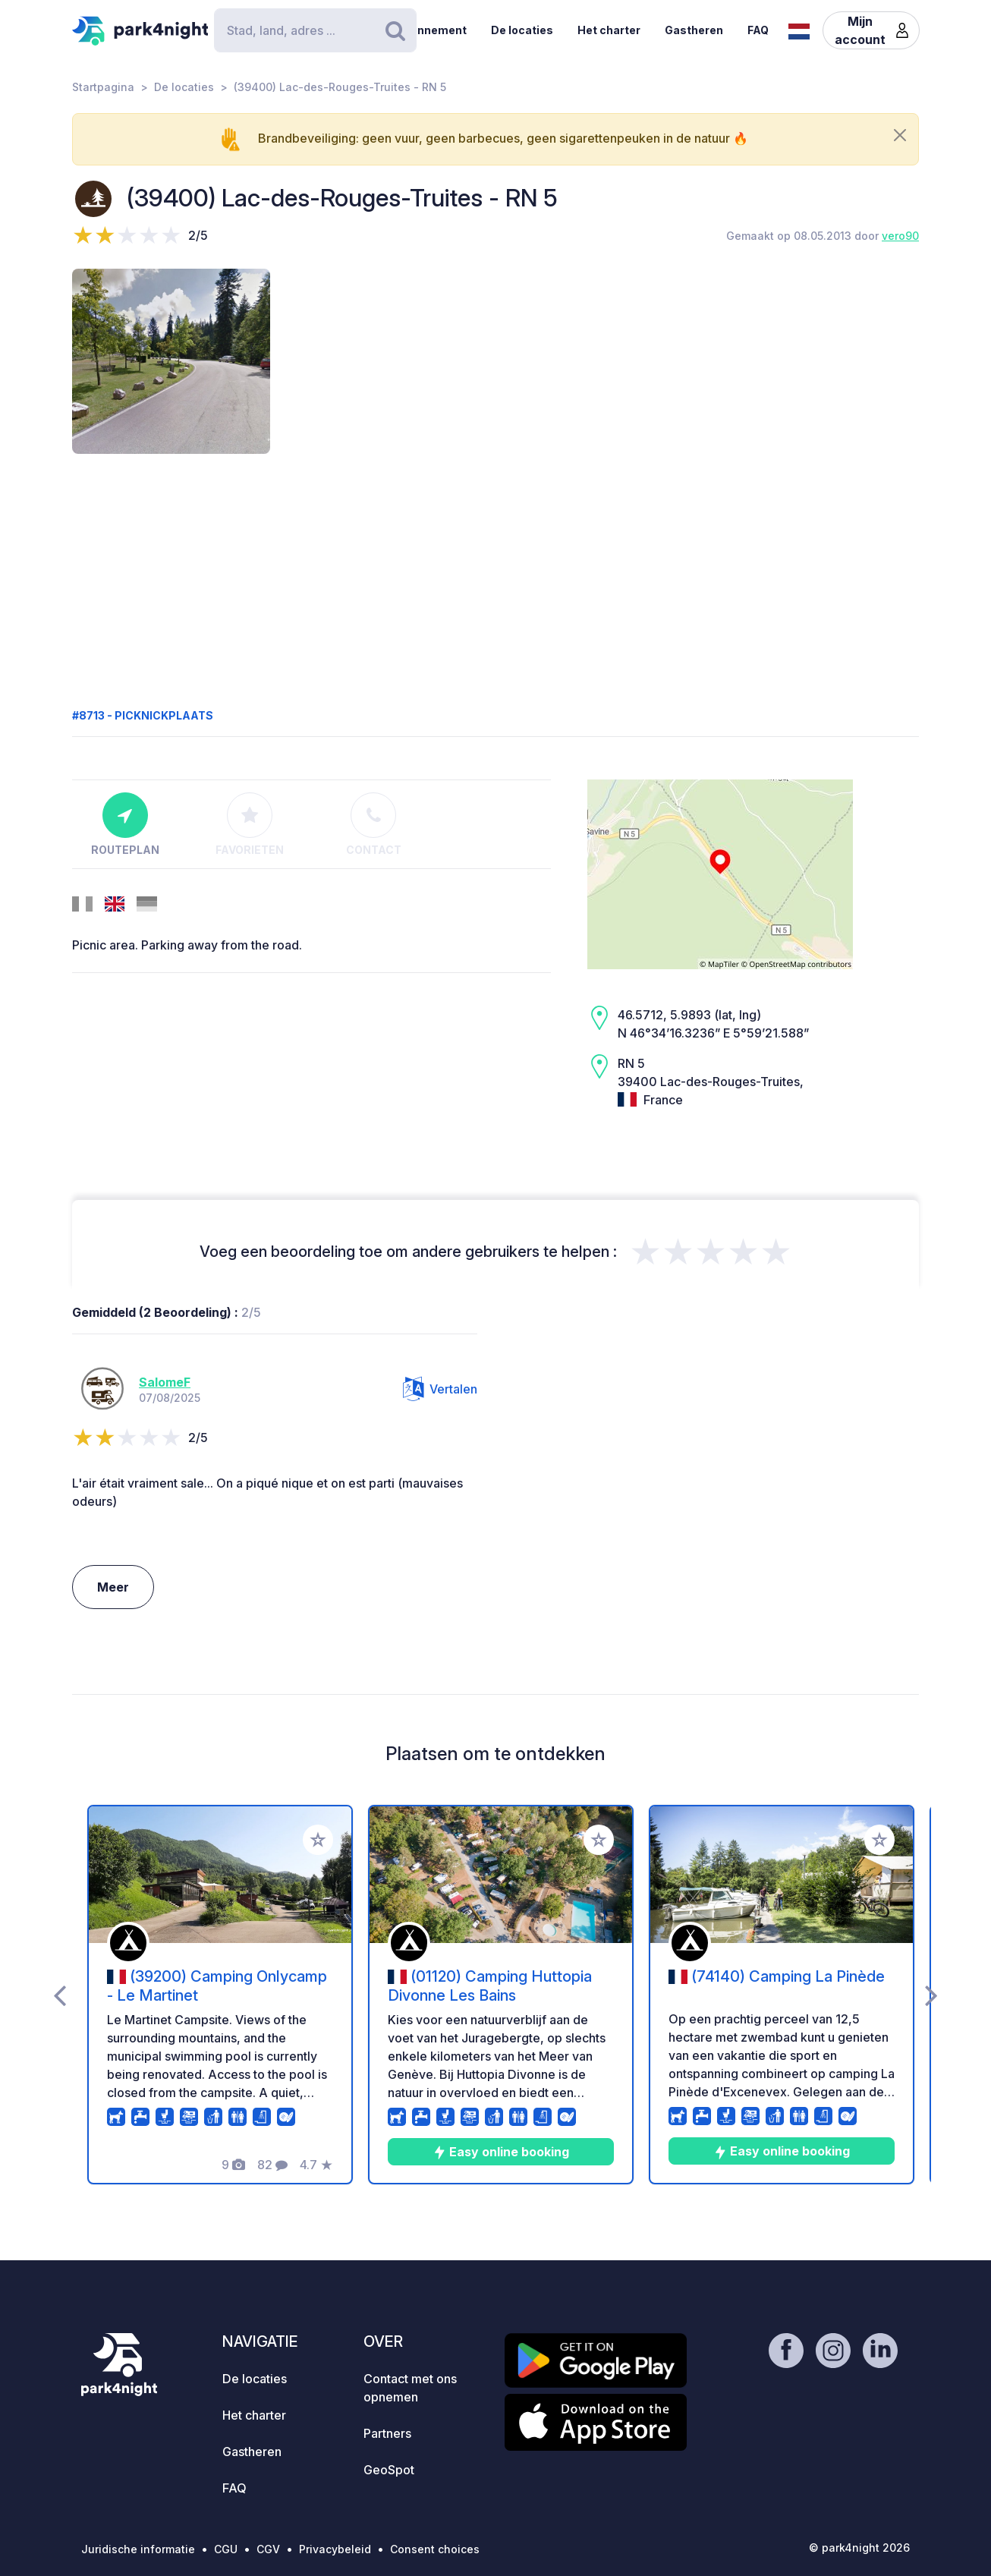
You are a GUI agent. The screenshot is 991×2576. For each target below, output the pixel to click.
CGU (226, 2549)
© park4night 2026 (859, 2547)
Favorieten (250, 824)
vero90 (900, 235)
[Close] (900, 135)
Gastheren (694, 30)
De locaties (522, 30)
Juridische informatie (138, 2549)
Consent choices (435, 2549)
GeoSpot (388, 2469)
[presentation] (59, 1994)
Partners (387, 2433)
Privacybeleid (335, 2549)
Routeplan (125, 824)
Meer (113, 1587)
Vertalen (440, 1389)
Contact (373, 824)
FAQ (758, 30)
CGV (268, 2549)
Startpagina (103, 86)
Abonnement (431, 30)
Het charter (608, 30)
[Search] (315, 30)
